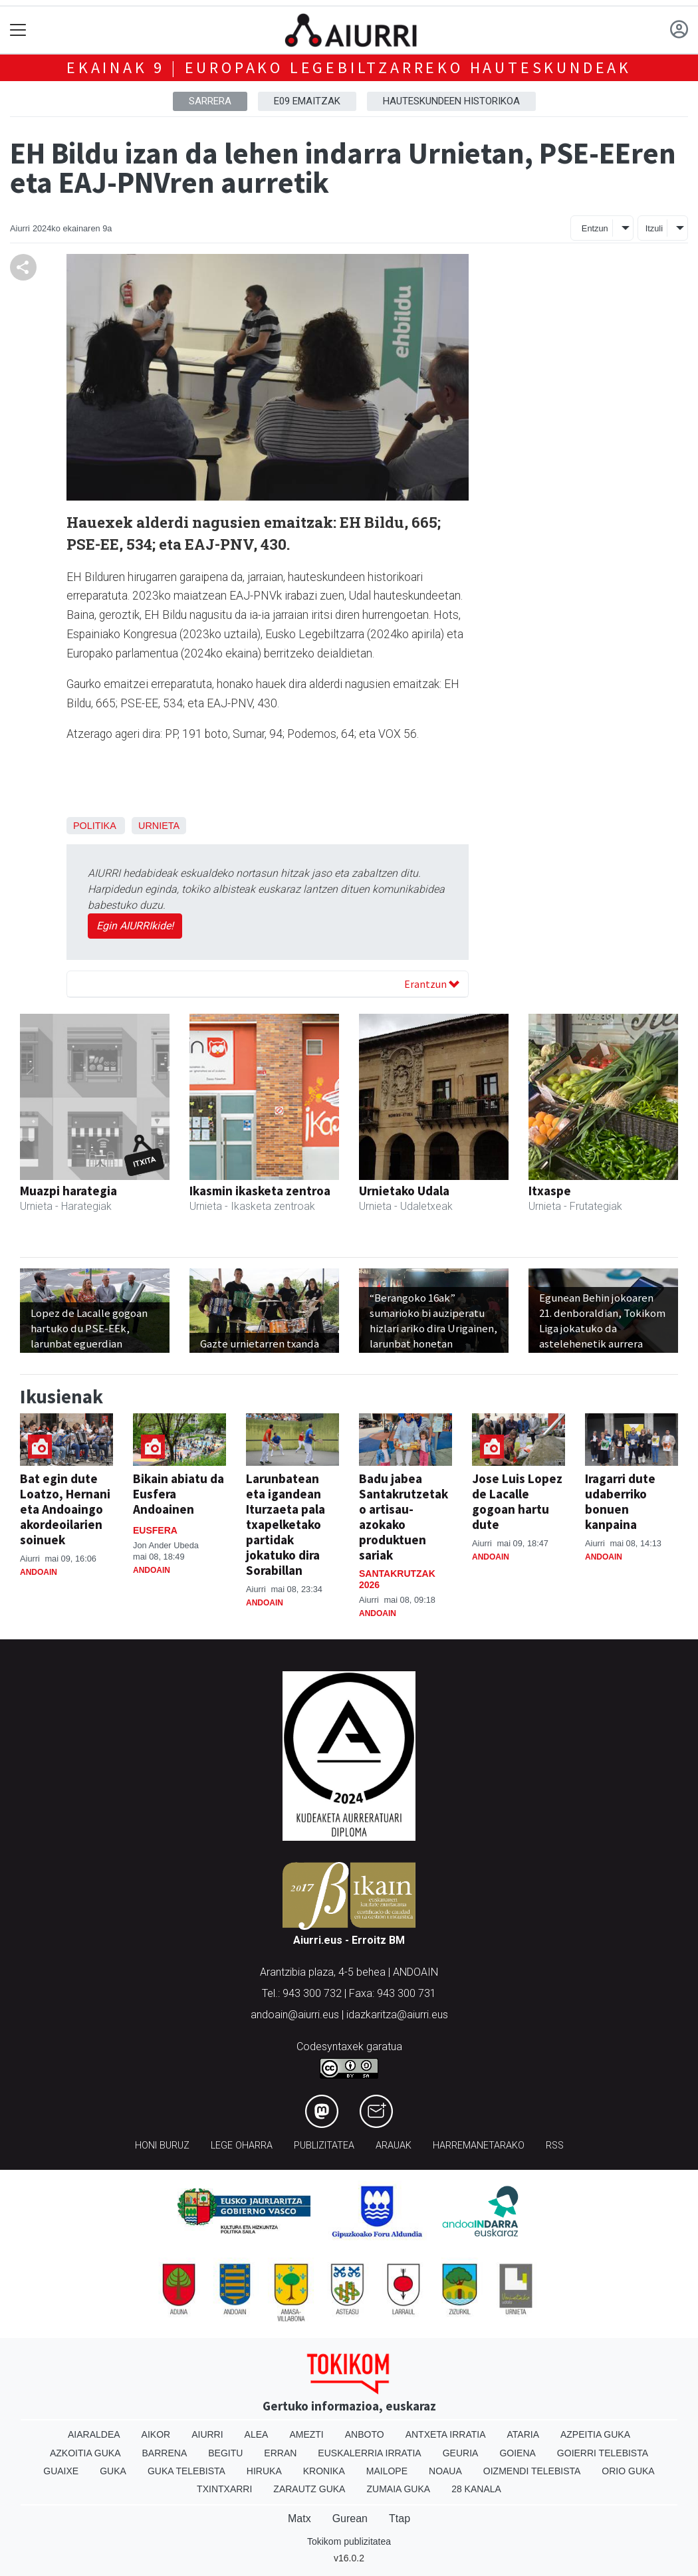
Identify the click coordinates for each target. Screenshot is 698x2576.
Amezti (306, 2434)
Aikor (156, 2434)
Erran (280, 2453)
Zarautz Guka (309, 2489)
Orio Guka (628, 2471)
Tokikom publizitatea (349, 2541)
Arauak (393, 2145)
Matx (299, 2518)
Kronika (324, 2471)
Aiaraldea (94, 2434)
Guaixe (60, 2471)
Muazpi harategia (68, 1191)
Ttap (399, 2518)
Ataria (523, 2434)
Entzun (595, 228)
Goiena (517, 2453)
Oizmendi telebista (532, 2471)
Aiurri (207, 2434)
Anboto (364, 2434)
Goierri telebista (602, 2453)
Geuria (461, 2453)
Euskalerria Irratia (369, 2453)
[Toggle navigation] (18, 30)
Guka (113, 2471)
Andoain (38, 1572)
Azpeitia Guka (595, 2434)
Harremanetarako (478, 2145)
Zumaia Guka (398, 2489)
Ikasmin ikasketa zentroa (259, 1191)
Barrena (164, 2453)
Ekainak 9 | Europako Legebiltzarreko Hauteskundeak (349, 67)
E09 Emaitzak (307, 101)
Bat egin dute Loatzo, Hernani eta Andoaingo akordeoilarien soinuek (65, 1509)
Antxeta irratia (446, 2434)
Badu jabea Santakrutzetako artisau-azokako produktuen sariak (403, 1516)
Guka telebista (186, 2471)
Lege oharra (242, 2145)
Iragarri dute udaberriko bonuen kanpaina (620, 1501)
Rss (555, 2145)
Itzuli (654, 228)
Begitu (225, 2453)
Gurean (350, 2518)
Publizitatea (324, 2145)
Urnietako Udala (404, 1191)
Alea (257, 2434)
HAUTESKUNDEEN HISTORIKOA (451, 101)
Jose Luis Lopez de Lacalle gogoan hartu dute (517, 1501)
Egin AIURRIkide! (135, 925)
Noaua (445, 2471)
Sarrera (210, 101)
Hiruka (264, 2471)
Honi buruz (162, 2145)
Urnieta (158, 825)
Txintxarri (224, 2489)
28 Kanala (476, 2489)
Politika (94, 825)
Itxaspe (549, 1191)
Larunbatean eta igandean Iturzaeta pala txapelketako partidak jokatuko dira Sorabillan (285, 1524)
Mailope (386, 2471)
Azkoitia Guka (85, 2453)
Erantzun (431, 984)
